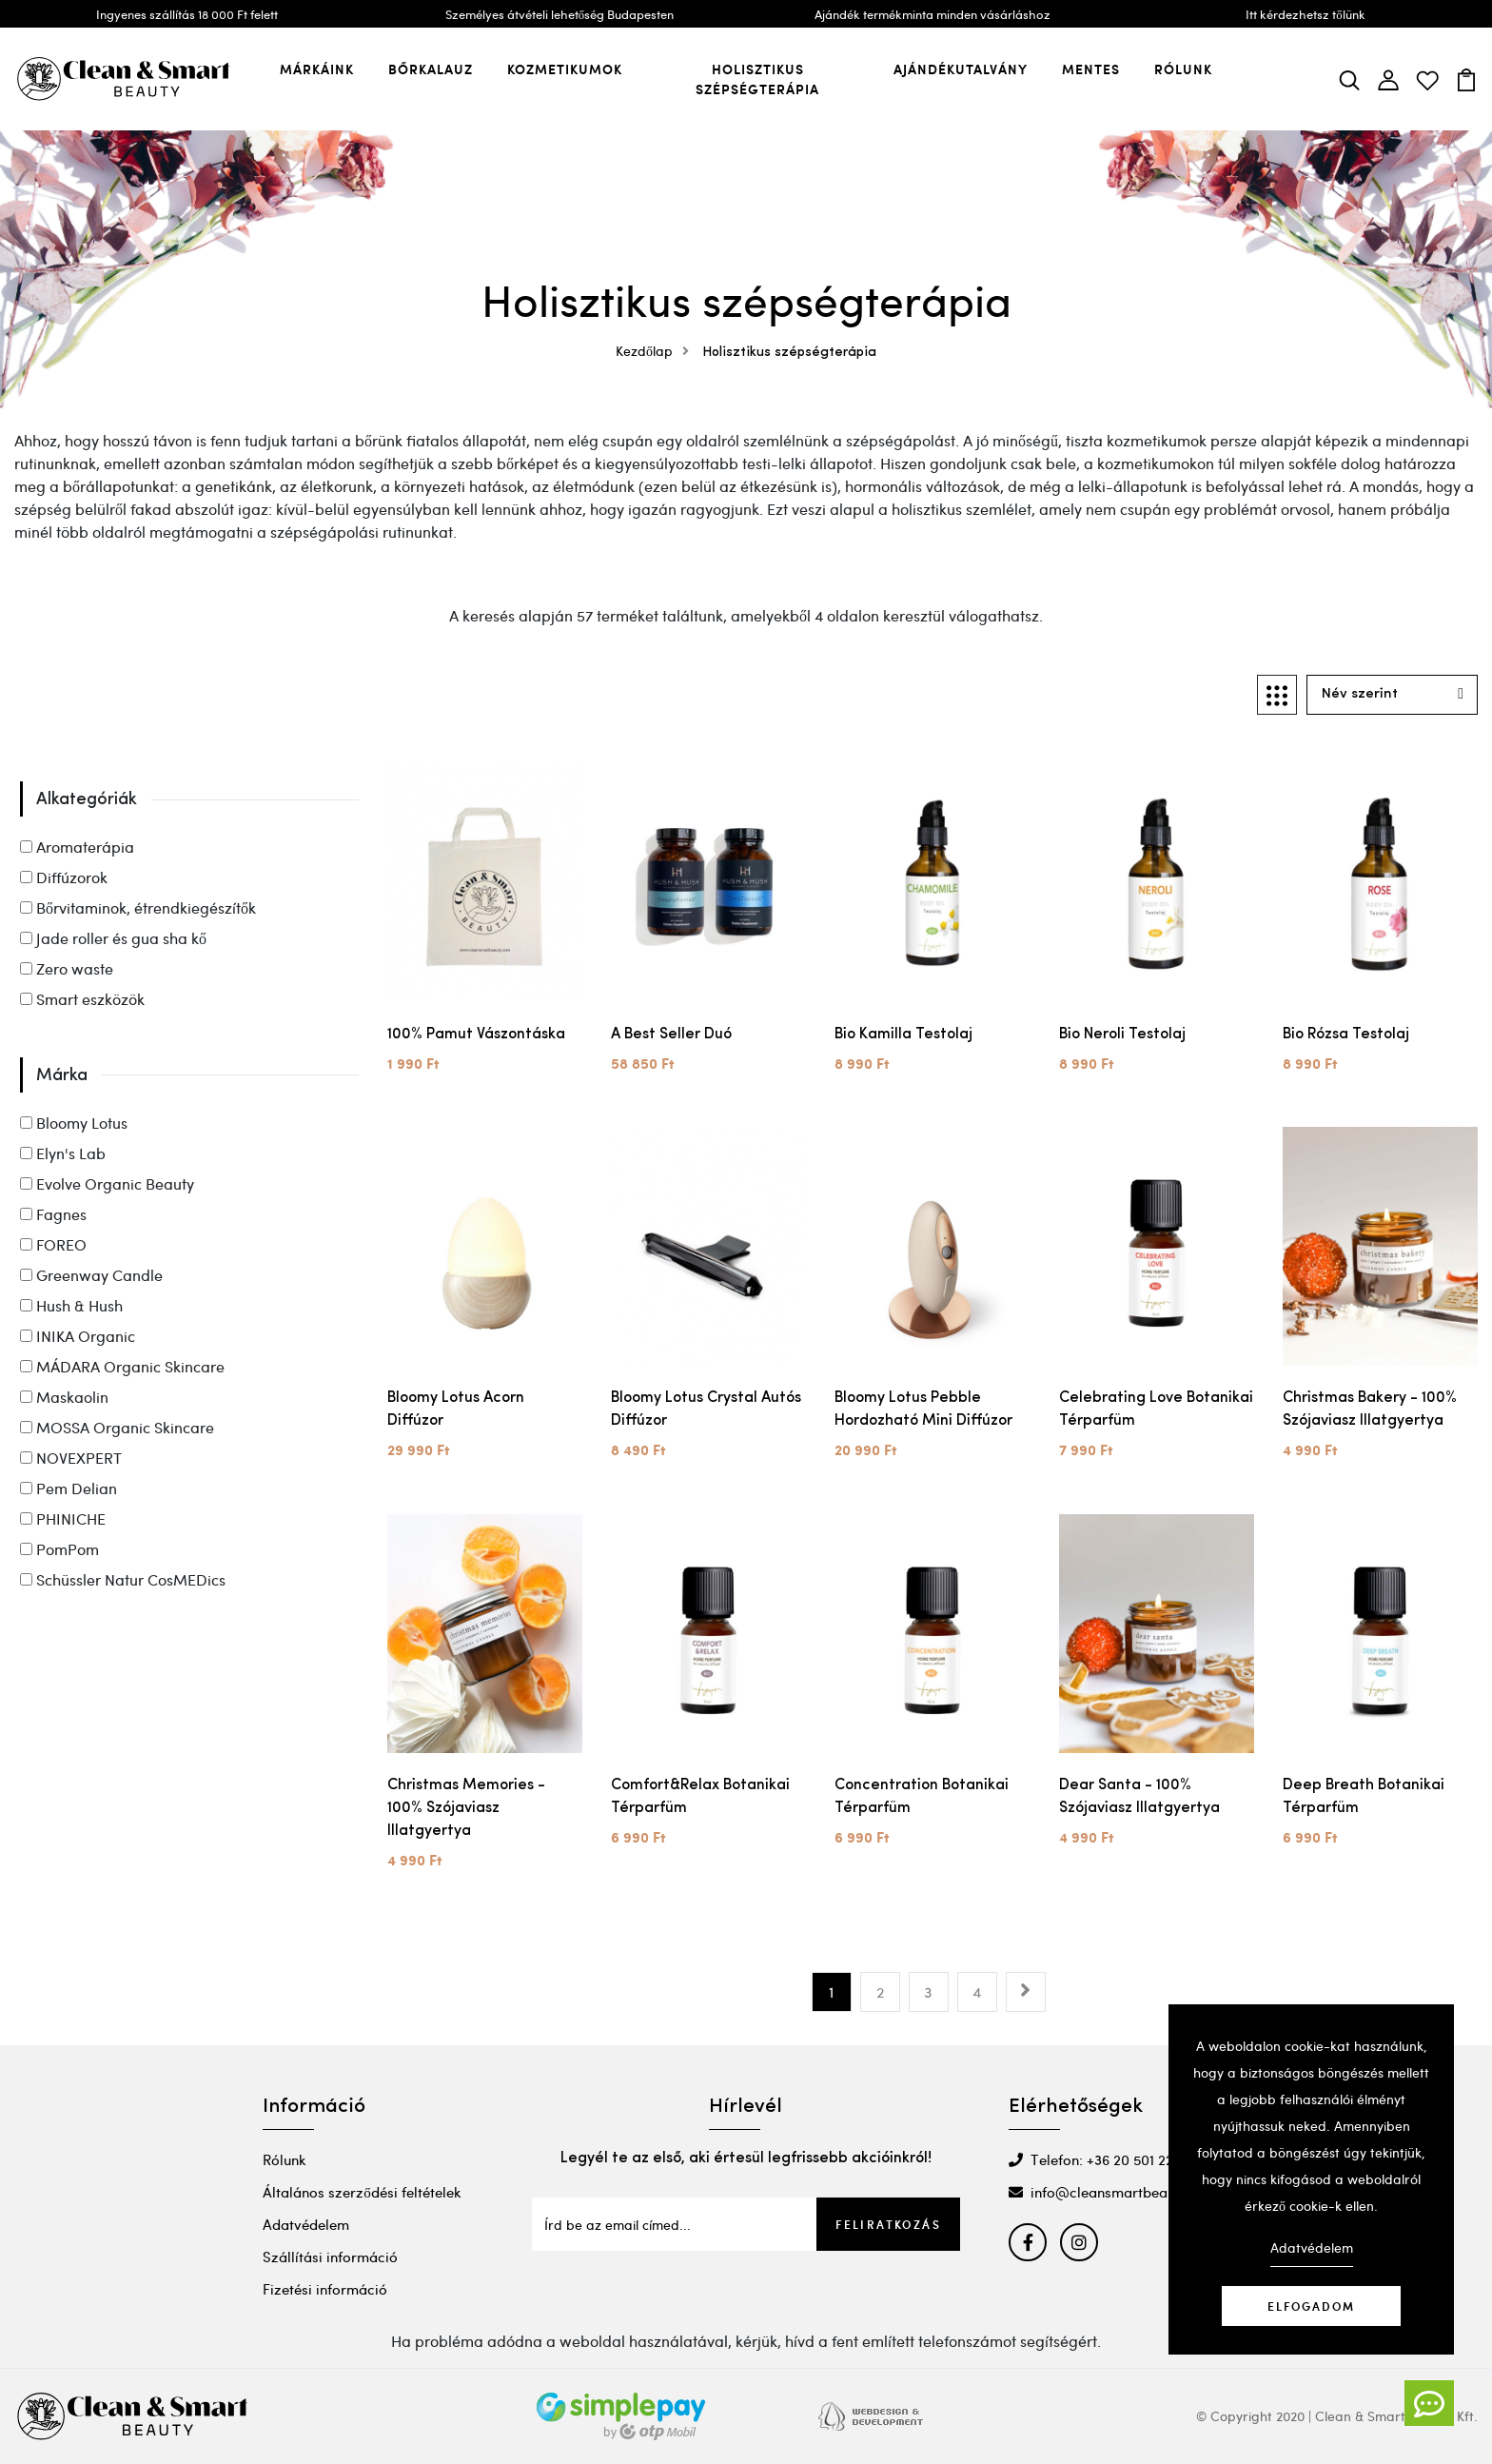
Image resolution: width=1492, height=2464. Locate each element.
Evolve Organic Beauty (107, 1183)
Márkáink (317, 69)
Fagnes (53, 1214)
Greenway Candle (91, 1275)
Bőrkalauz (430, 69)
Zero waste (66, 968)
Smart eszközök (82, 999)
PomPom (59, 1549)
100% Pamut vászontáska (476, 1034)
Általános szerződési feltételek (362, 2191)
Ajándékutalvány (960, 69)
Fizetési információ (325, 2288)
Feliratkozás (888, 2224)
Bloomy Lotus (74, 1123)
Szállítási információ (330, 2256)
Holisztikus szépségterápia (757, 79)
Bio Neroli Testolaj (1122, 1034)
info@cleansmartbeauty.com (1114, 2191)
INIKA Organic (77, 1336)
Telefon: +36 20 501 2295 (1098, 2159)
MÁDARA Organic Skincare (122, 1366)
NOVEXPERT (71, 1458)
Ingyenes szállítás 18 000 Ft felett (187, 14)
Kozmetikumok (564, 69)
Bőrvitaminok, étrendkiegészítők (138, 907)
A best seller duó (671, 1034)
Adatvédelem (306, 2224)
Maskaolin (64, 1397)
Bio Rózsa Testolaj (1346, 1034)
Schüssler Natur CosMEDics (123, 1579)
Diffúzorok (64, 877)
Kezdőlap (657, 351)
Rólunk (1183, 69)
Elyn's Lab (63, 1153)
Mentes (1091, 69)
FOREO (53, 1244)
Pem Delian (68, 1488)
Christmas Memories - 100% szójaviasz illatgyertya (466, 1808)
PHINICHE (63, 1518)
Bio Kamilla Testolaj (903, 1034)
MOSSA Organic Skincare (117, 1427)
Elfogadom (1311, 2306)
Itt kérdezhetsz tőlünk (1305, 14)
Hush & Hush (71, 1305)
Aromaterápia (77, 847)
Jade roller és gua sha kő (113, 938)
